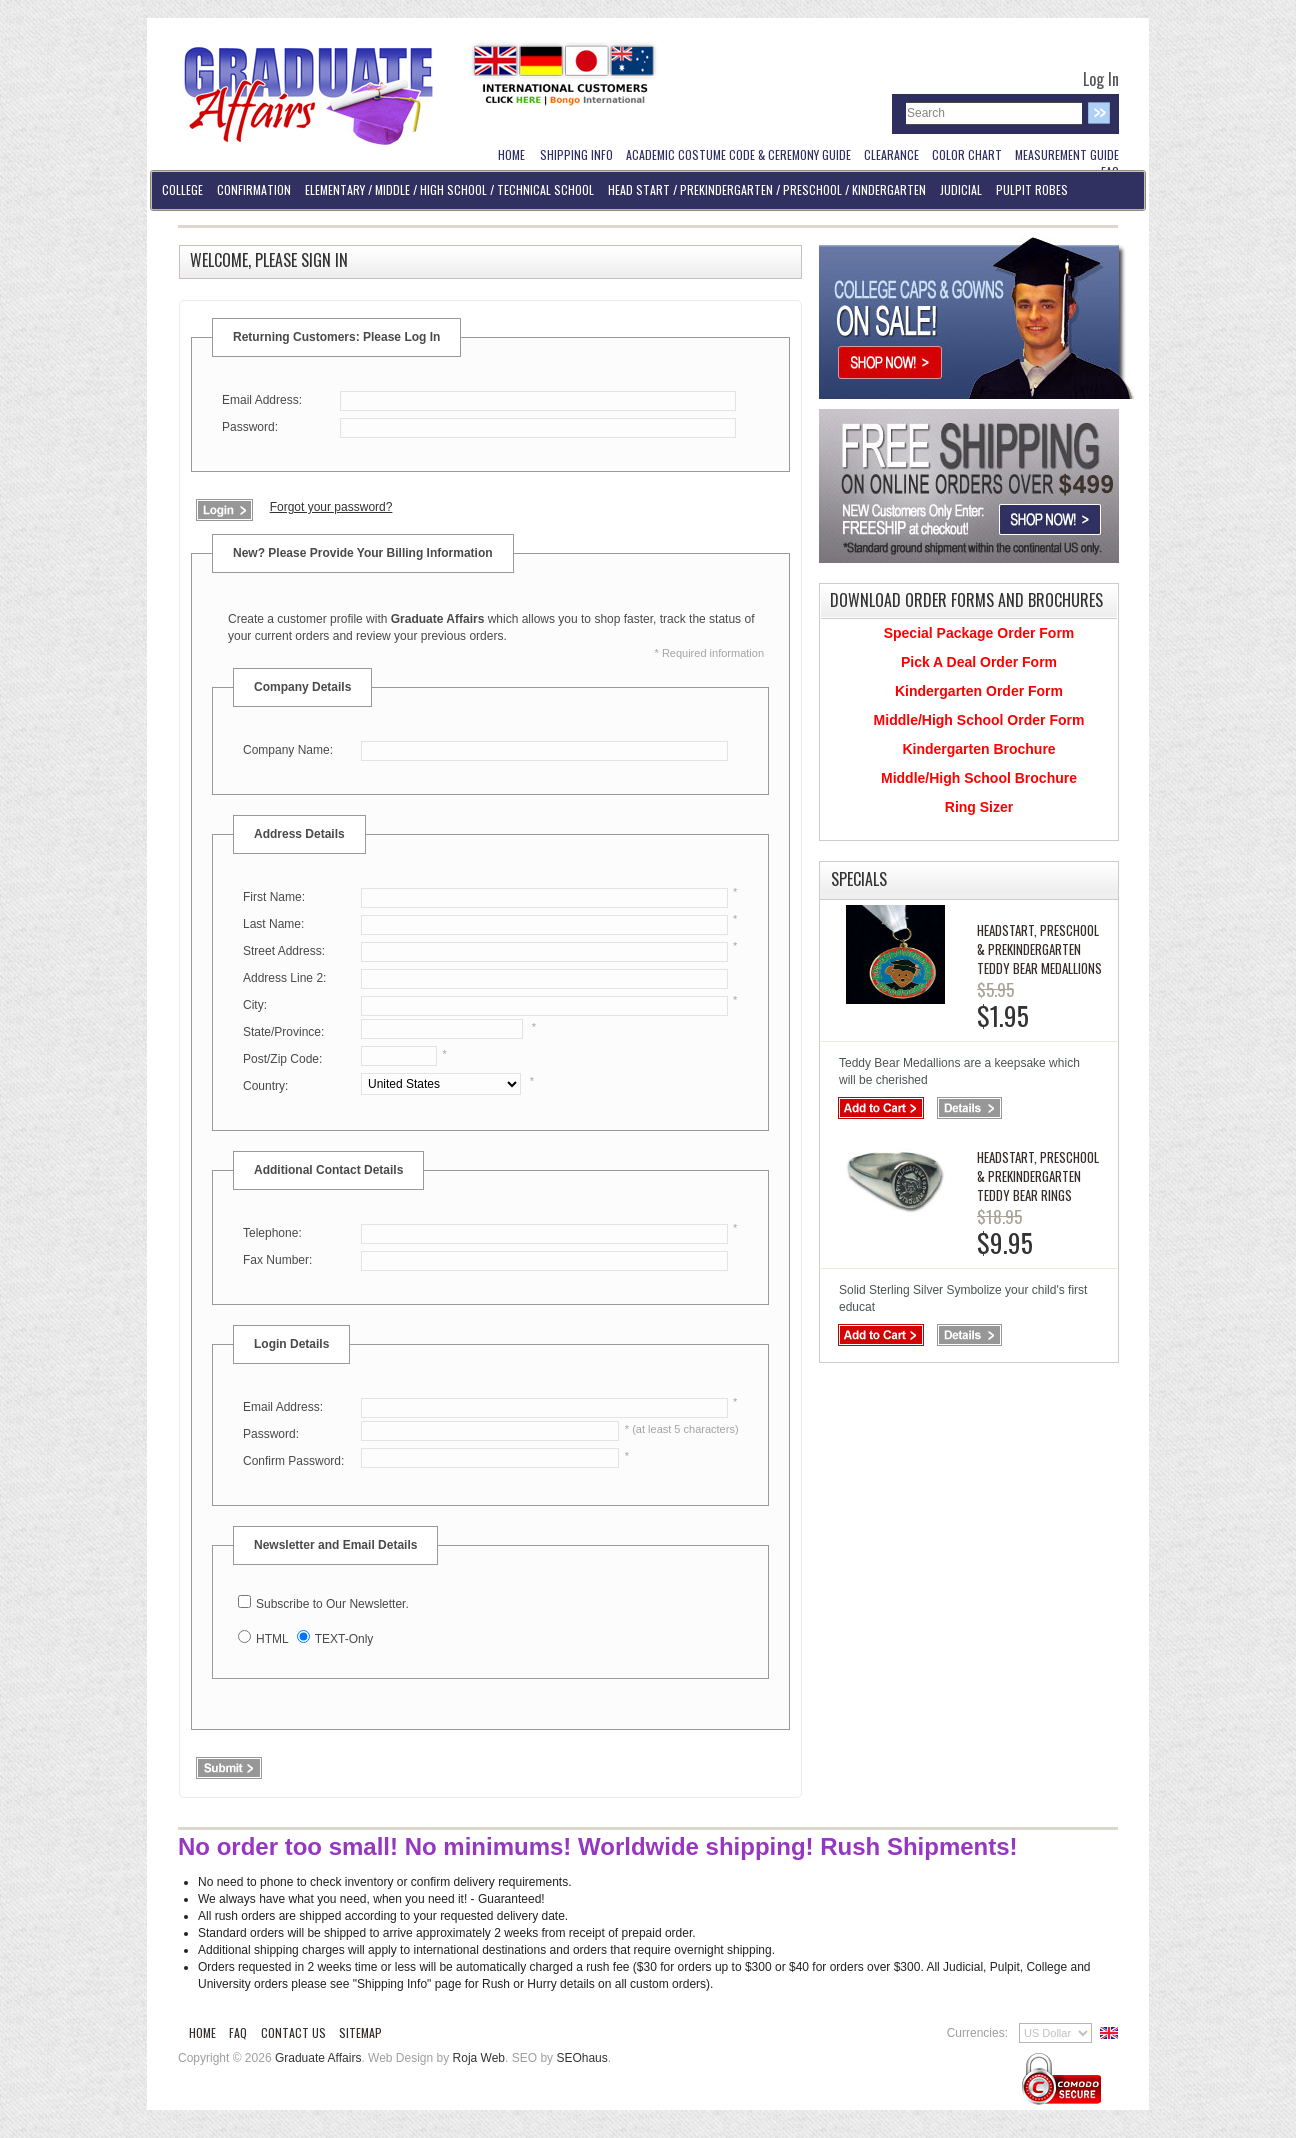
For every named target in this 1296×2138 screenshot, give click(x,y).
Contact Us (293, 2032)
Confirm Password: (293, 1461)
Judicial (961, 189)
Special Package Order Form (979, 633)
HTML (272, 1639)
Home (202, 2032)
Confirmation (254, 189)
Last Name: (273, 924)
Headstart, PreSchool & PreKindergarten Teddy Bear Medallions (1039, 949)
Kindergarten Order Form (979, 691)
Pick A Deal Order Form (979, 662)
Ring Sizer (979, 807)
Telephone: (272, 1233)
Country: (265, 1086)
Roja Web (479, 2058)
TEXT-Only (344, 1639)
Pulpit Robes (1032, 189)
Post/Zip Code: (282, 1059)
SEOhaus (581, 2058)
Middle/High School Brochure (979, 778)
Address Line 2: (284, 978)
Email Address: (262, 400)
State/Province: (283, 1032)
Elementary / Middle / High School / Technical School (449, 189)
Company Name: (288, 750)
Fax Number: (277, 1260)
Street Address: (284, 951)
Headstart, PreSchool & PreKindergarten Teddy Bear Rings (1038, 1176)
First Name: (274, 897)
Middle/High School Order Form (979, 720)
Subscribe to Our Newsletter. (332, 1604)
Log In (1101, 79)
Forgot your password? (331, 507)
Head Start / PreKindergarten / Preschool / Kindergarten (767, 189)
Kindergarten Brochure (978, 749)
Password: (250, 427)
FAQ (238, 2032)
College (182, 189)
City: (255, 1005)
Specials (859, 879)
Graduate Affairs (318, 2058)
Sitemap (360, 2032)
